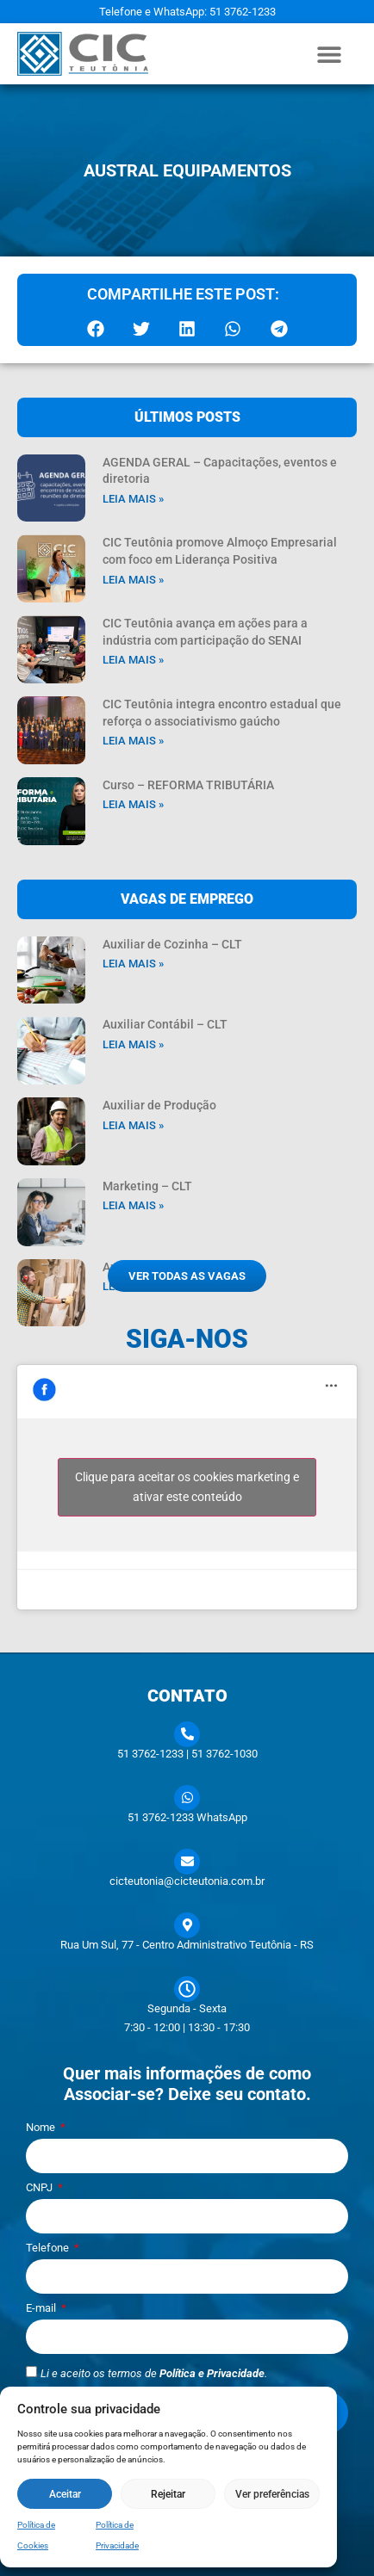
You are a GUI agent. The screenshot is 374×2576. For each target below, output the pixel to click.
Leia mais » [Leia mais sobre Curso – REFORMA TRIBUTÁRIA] (133, 804)
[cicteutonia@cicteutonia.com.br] (187, 1862)
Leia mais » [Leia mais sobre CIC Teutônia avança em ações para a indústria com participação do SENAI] (133, 659)
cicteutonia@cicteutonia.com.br (187, 1881)
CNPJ (40, 2188)
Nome (42, 2128)
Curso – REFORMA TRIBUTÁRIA (188, 785)
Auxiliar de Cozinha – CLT (172, 944)
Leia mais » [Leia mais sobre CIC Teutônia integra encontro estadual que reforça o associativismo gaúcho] (133, 740)
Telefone (49, 2248)
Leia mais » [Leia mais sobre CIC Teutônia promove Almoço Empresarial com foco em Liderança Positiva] (133, 579)
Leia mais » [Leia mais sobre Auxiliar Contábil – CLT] (133, 1044)
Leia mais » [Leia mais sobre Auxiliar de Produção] (133, 1125)
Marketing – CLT (147, 1186)
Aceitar (65, 2494)
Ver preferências (272, 2494)
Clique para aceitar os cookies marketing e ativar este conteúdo (187, 1487)
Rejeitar (168, 2494)
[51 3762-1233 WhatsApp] (187, 1798)
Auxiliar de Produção (159, 1105)
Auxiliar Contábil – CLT (165, 1024)
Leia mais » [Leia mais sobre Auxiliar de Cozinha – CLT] (133, 963)
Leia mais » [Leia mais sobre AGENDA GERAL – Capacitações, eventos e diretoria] (133, 498)
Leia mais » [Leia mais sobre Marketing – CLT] (133, 1205)
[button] (329, 53)
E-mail (42, 2308)
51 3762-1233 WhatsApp (187, 1817)
